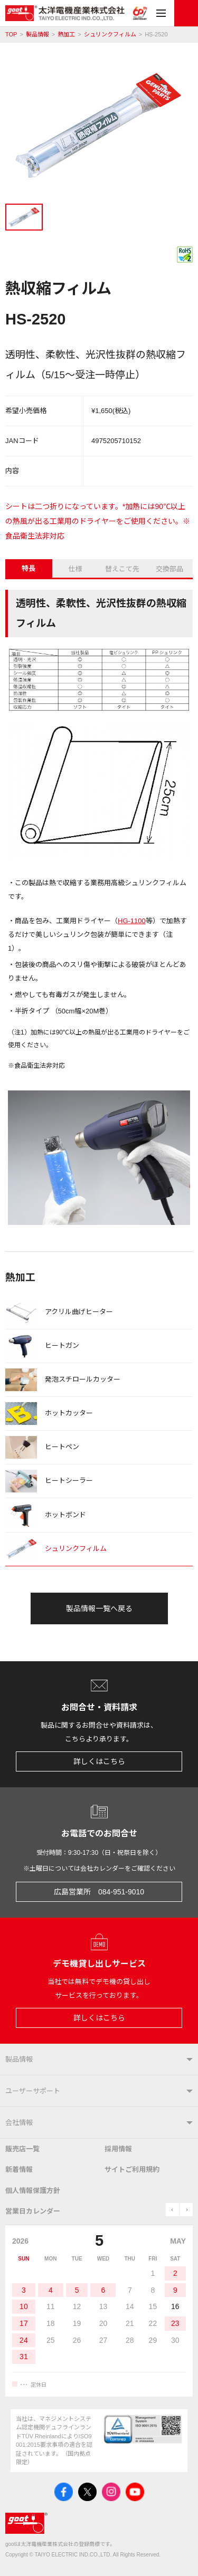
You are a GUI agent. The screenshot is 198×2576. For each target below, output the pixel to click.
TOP (11, 34)
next (186, 2209)
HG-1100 (132, 921)
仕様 (75, 569)
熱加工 (66, 34)
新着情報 (19, 2169)
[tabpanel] (99, 127)
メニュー (161, 13)
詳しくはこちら (99, 1761)
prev (172, 2209)
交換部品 (169, 569)
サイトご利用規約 (132, 2169)
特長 (28, 568)
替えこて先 (122, 569)
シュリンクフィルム (110, 34)
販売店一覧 (22, 2149)
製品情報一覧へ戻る (99, 1608)
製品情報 (37, 34)
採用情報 (118, 2149)
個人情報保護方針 (32, 2191)
